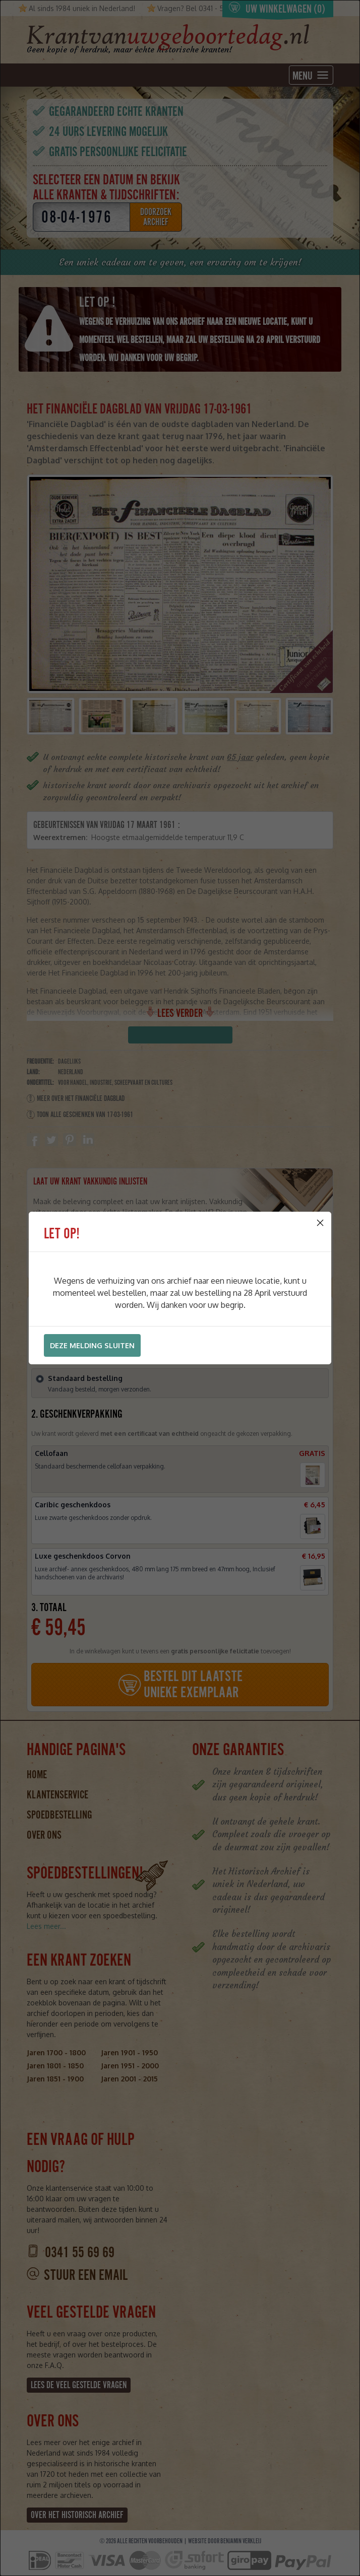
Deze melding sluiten (92, 1345)
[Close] (320, 1223)
